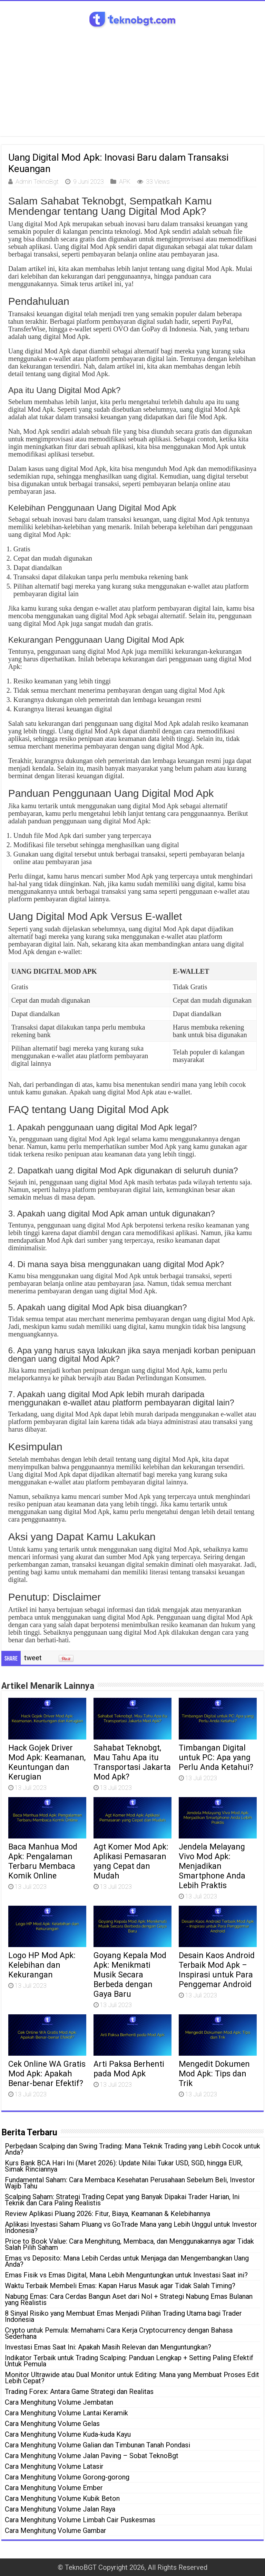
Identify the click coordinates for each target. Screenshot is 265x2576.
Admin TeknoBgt (37, 181)
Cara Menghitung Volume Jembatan (59, 2402)
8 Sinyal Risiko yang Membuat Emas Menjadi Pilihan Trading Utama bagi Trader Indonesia (123, 2316)
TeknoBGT (81, 2567)
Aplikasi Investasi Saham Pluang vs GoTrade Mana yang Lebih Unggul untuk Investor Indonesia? (131, 2227)
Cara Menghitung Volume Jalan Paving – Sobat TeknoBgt (91, 2456)
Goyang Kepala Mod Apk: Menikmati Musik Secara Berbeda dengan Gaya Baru (130, 1975)
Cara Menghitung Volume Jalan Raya (60, 2509)
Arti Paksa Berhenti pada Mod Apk (129, 2068)
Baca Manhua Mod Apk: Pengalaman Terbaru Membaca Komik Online (42, 1861)
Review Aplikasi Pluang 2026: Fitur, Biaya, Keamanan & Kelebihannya (107, 2213)
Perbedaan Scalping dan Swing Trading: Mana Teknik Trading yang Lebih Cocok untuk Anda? (132, 2149)
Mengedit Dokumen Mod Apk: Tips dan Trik (214, 2073)
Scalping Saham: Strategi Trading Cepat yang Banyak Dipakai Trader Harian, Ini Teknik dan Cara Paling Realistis (122, 2200)
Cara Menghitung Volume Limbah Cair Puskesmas (80, 2520)
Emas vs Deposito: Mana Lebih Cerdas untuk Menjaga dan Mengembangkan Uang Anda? (127, 2261)
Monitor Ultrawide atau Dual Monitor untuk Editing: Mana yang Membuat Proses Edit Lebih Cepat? (132, 2377)
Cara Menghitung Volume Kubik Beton (62, 2498)
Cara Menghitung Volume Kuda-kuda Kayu (68, 2434)
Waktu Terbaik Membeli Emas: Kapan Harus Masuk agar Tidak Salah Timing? (120, 2286)
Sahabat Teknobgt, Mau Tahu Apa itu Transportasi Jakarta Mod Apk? (132, 1762)
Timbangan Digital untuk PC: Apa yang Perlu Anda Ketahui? (216, 1757)
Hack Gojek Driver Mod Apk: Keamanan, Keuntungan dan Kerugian (47, 1762)
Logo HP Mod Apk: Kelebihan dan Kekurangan (42, 1965)
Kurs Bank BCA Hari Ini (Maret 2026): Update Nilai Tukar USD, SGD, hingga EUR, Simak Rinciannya (124, 2166)
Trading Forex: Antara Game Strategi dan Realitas (79, 2391)
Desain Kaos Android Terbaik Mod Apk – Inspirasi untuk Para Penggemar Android (217, 1970)
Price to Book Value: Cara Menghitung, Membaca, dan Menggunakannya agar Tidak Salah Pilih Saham (129, 2244)
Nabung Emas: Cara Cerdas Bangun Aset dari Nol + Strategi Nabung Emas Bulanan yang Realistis (129, 2299)
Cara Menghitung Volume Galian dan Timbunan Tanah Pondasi (97, 2445)
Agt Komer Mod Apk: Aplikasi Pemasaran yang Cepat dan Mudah (131, 1861)
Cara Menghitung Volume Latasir (54, 2466)
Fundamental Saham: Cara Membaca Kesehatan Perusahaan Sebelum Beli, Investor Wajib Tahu (130, 2183)
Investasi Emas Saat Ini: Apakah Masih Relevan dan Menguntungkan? (108, 2347)
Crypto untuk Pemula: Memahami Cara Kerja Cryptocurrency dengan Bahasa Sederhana (119, 2333)
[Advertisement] (132, 88)
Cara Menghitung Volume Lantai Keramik (66, 2413)
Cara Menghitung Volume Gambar (55, 2530)
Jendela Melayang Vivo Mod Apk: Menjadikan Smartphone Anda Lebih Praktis (212, 1866)
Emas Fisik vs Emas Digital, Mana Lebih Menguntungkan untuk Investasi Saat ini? (126, 2275)
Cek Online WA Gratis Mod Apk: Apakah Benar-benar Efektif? (47, 2073)
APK (124, 181)
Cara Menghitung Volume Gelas (52, 2423)
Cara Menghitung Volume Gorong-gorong (67, 2477)
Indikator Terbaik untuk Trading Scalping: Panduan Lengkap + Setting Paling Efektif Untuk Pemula (129, 2361)
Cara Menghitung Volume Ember (54, 2488)
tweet (33, 1658)
